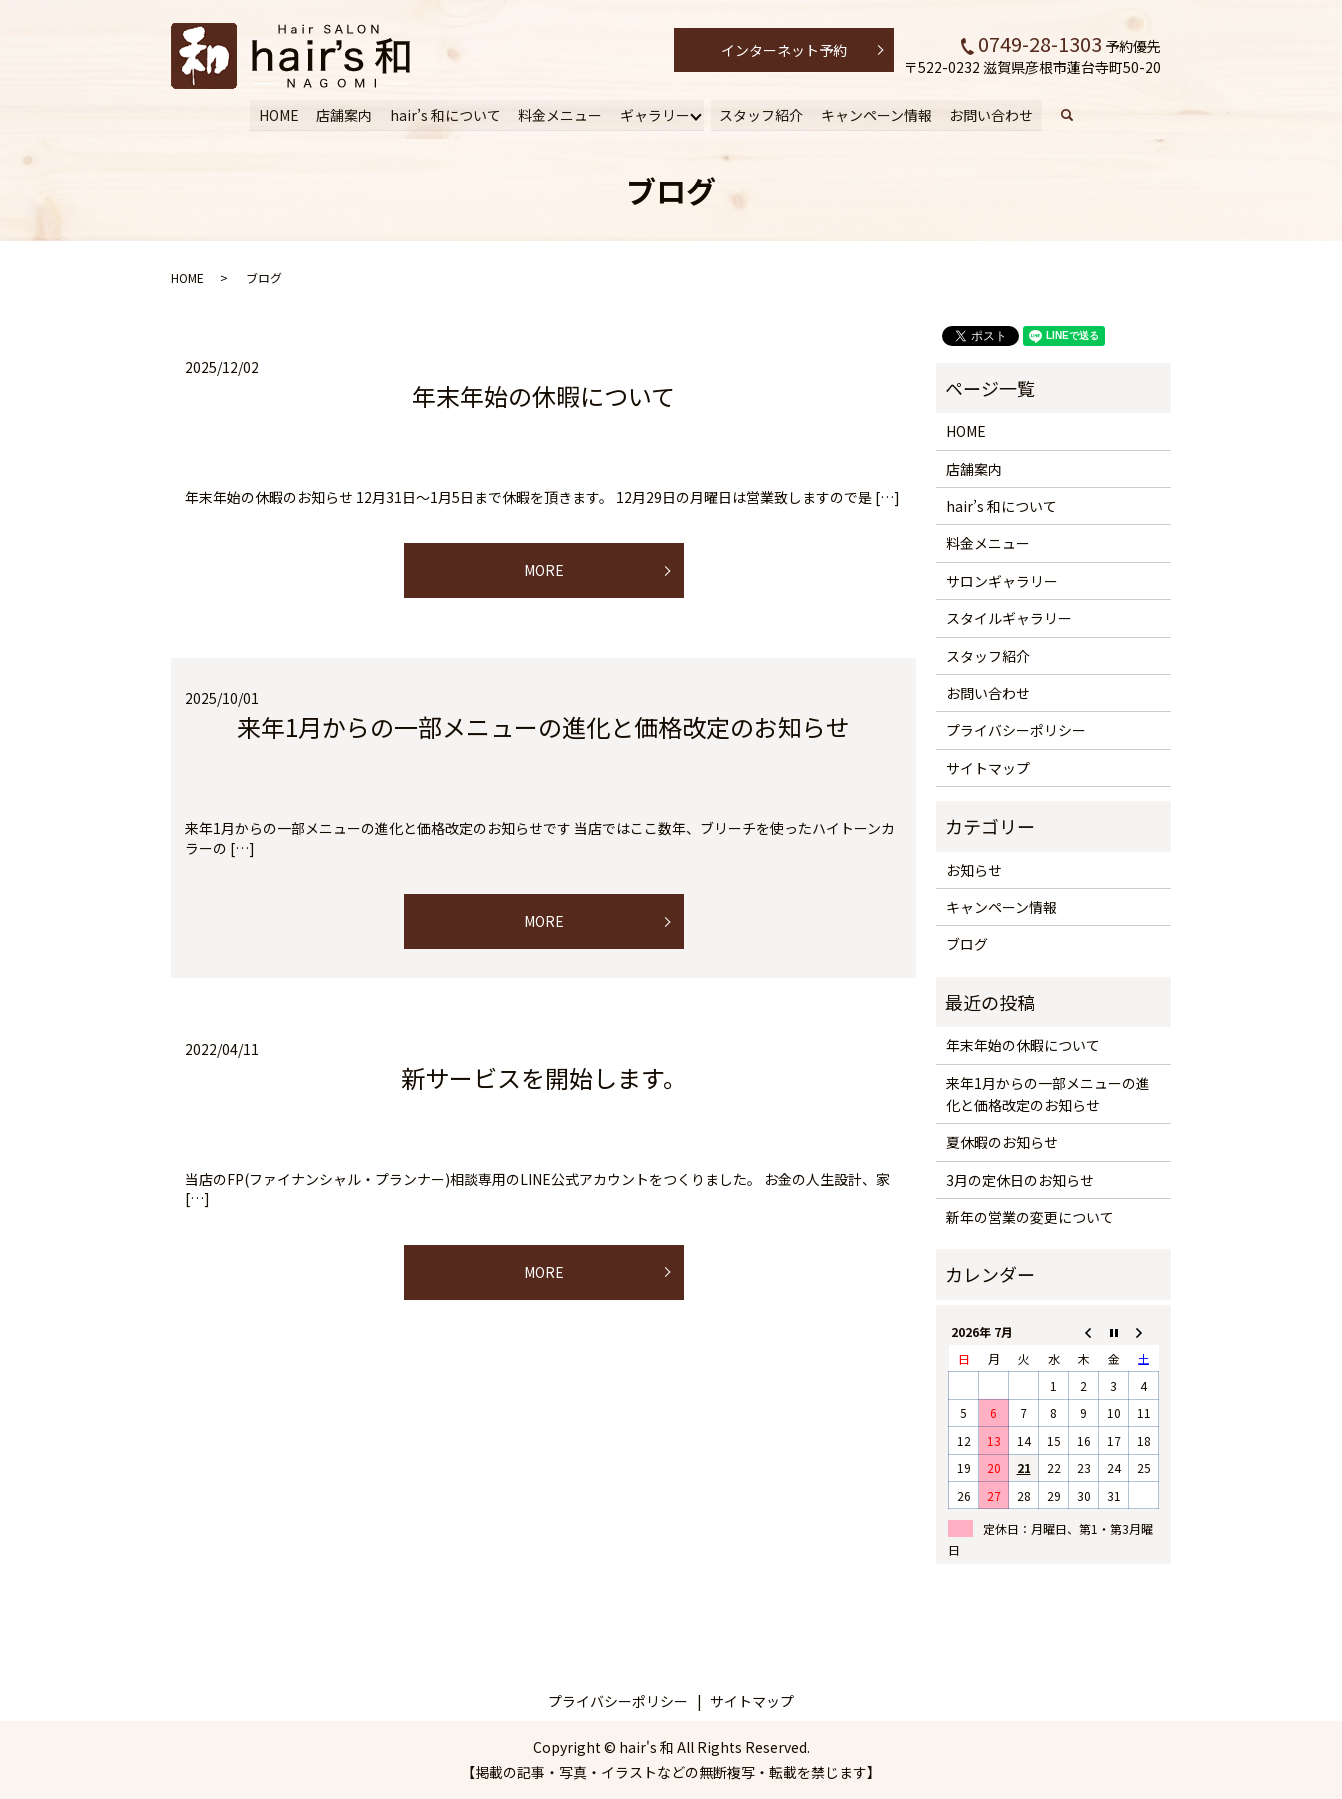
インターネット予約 (784, 50)
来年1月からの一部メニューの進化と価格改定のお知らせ (543, 726)
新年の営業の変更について (1030, 1217)
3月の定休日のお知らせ (1020, 1180)
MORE (544, 570)
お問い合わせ (989, 114)
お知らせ (974, 870)
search (1075, 115)
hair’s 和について (446, 114)
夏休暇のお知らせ (1002, 1142)
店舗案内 (346, 114)
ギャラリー (654, 114)
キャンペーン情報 (874, 114)
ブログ (967, 944)
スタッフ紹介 (760, 114)
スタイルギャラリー (1009, 618)
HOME (281, 114)
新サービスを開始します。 (544, 1077)
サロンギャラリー (1002, 581)
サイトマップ (988, 768)
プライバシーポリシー (1016, 730)
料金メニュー (560, 114)
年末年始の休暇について (543, 395)
